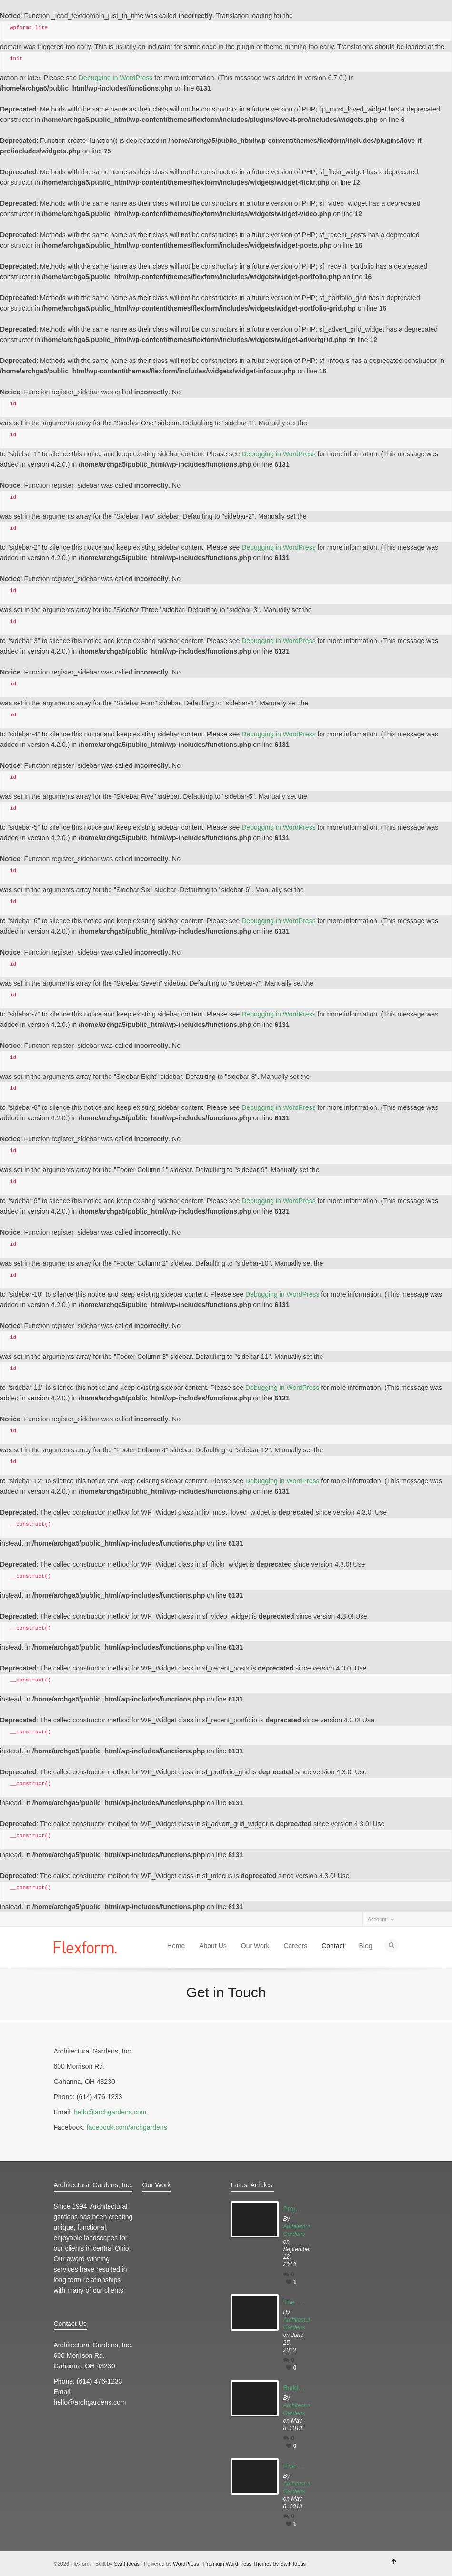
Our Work (255, 1946)
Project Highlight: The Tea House (294, 2209)
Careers (295, 1946)
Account (377, 1919)
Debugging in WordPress (115, 77)
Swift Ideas (127, 2563)
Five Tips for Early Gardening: (294, 2466)
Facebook (73, 1919)
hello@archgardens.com (110, 2112)
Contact (332, 1946)
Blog (365, 1946)
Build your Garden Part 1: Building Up (294, 2388)
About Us (213, 1946)
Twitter (59, 1919)
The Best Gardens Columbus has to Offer (294, 2302)
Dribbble (87, 1919)
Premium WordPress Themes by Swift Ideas (254, 2563)
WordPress (186, 2563)
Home (176, 1946)
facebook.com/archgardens (127, 2127)
